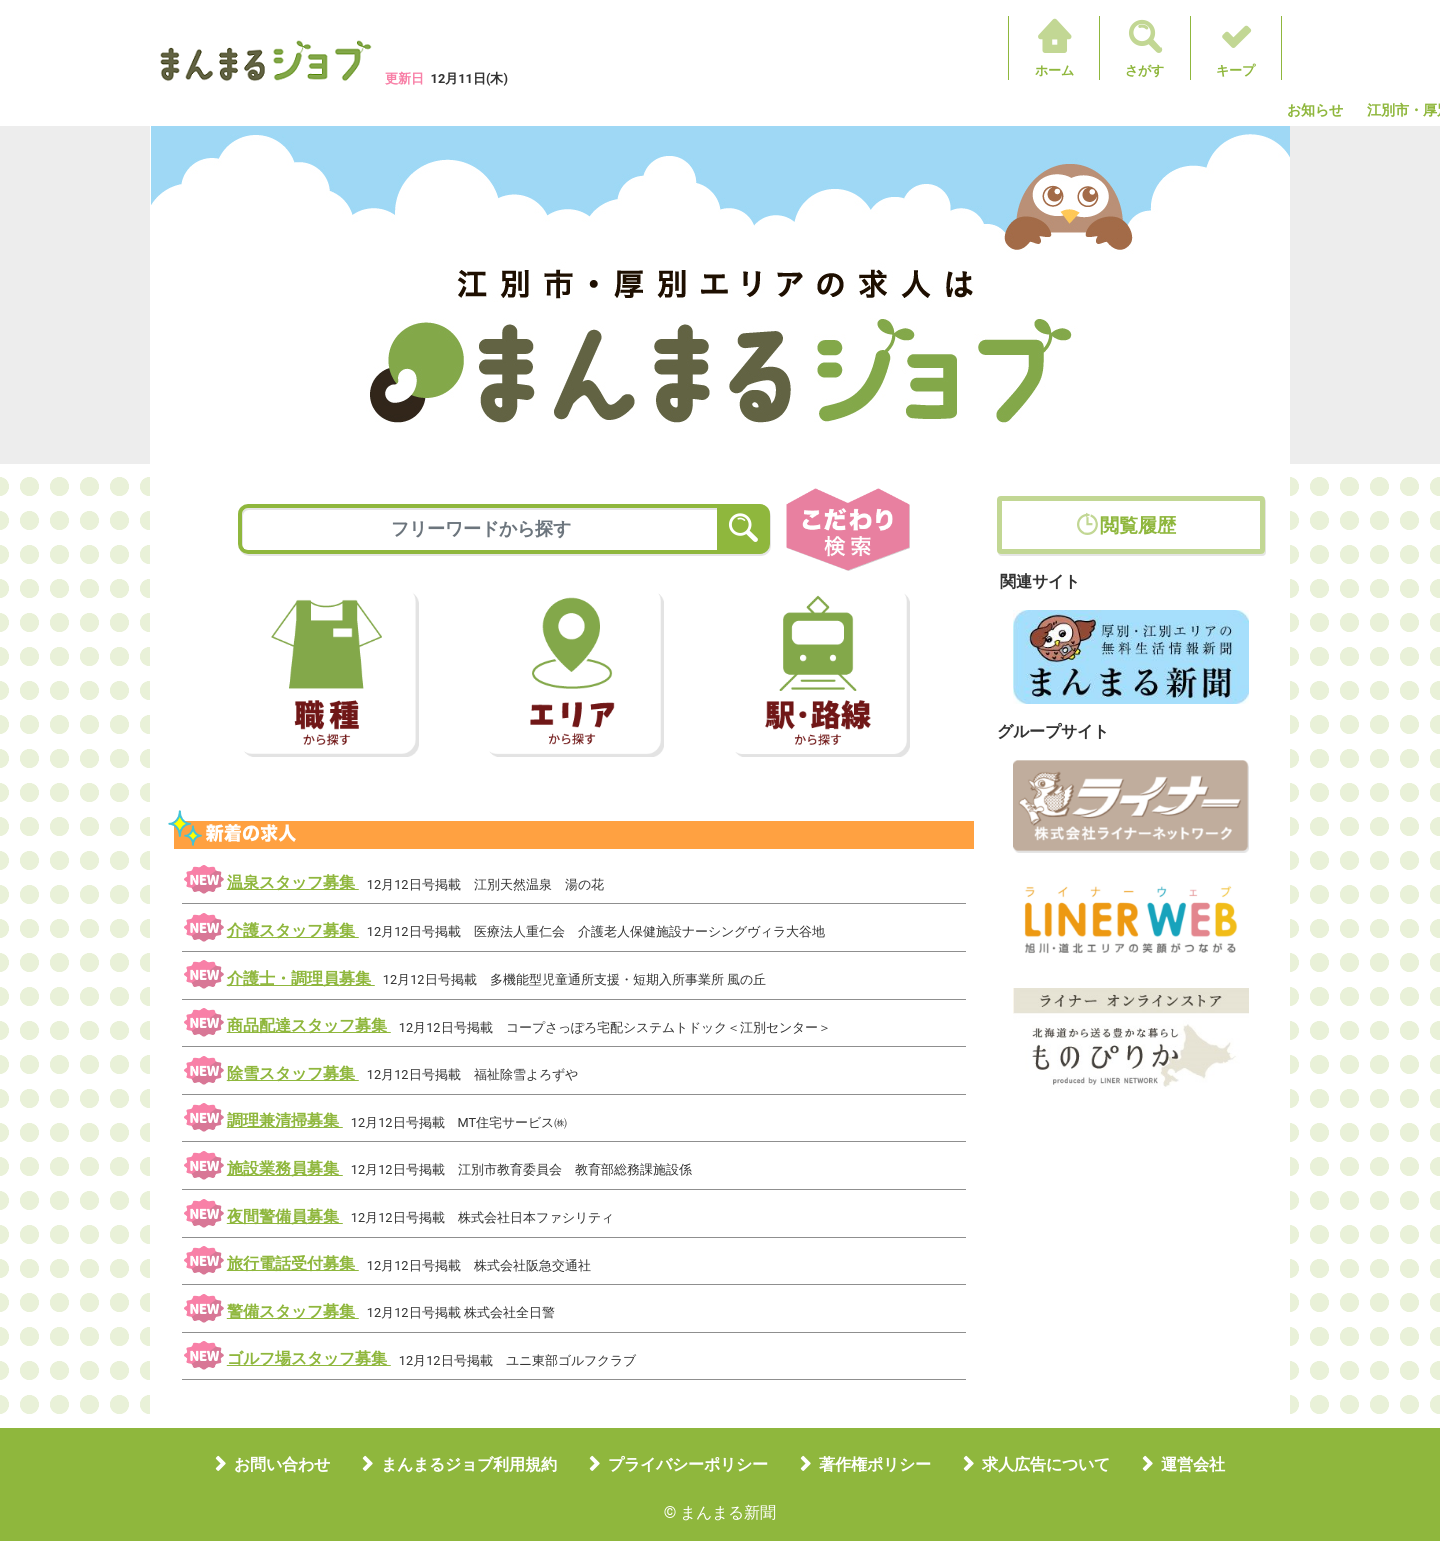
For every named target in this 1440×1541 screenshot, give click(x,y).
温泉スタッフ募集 (293, 882)
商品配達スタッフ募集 (309, 1025)
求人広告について (1046, 1464)
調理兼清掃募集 (285, 1120)
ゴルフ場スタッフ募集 (309, 1358)
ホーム (1054, 70)
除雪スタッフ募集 (293, 1073)
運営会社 (1193, 1464)
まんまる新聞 (728, 1512)
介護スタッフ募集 (293, 930)
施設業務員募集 (285, 1168)
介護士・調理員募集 (301, 978)
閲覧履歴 (1138, 525)
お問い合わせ (282, 1464)
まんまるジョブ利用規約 (469, 1464)
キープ (1235, 70)
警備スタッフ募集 (293, 1311)
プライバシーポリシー (688, 1464)
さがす (1144, 70)
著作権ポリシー (875, 1464)
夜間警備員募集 (285, 1216)
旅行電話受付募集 (293, 1263)
